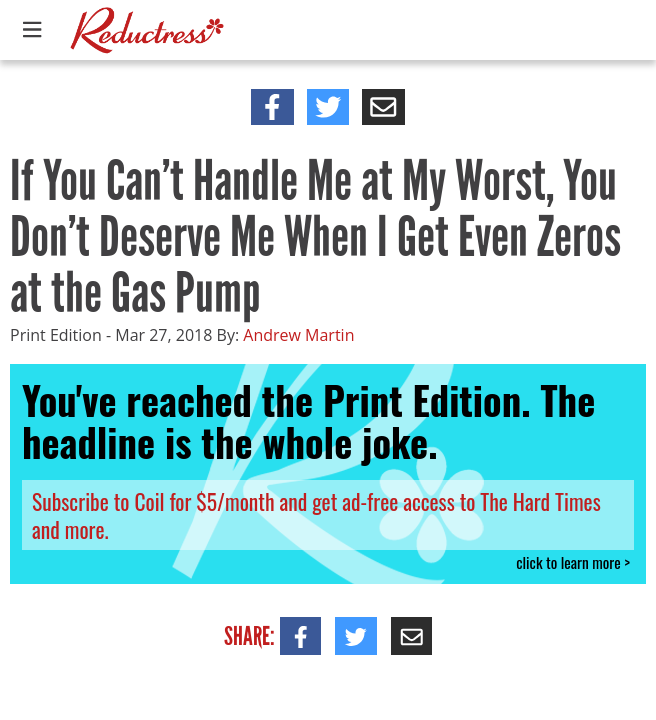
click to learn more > (573, 562)
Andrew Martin (298, 335)
